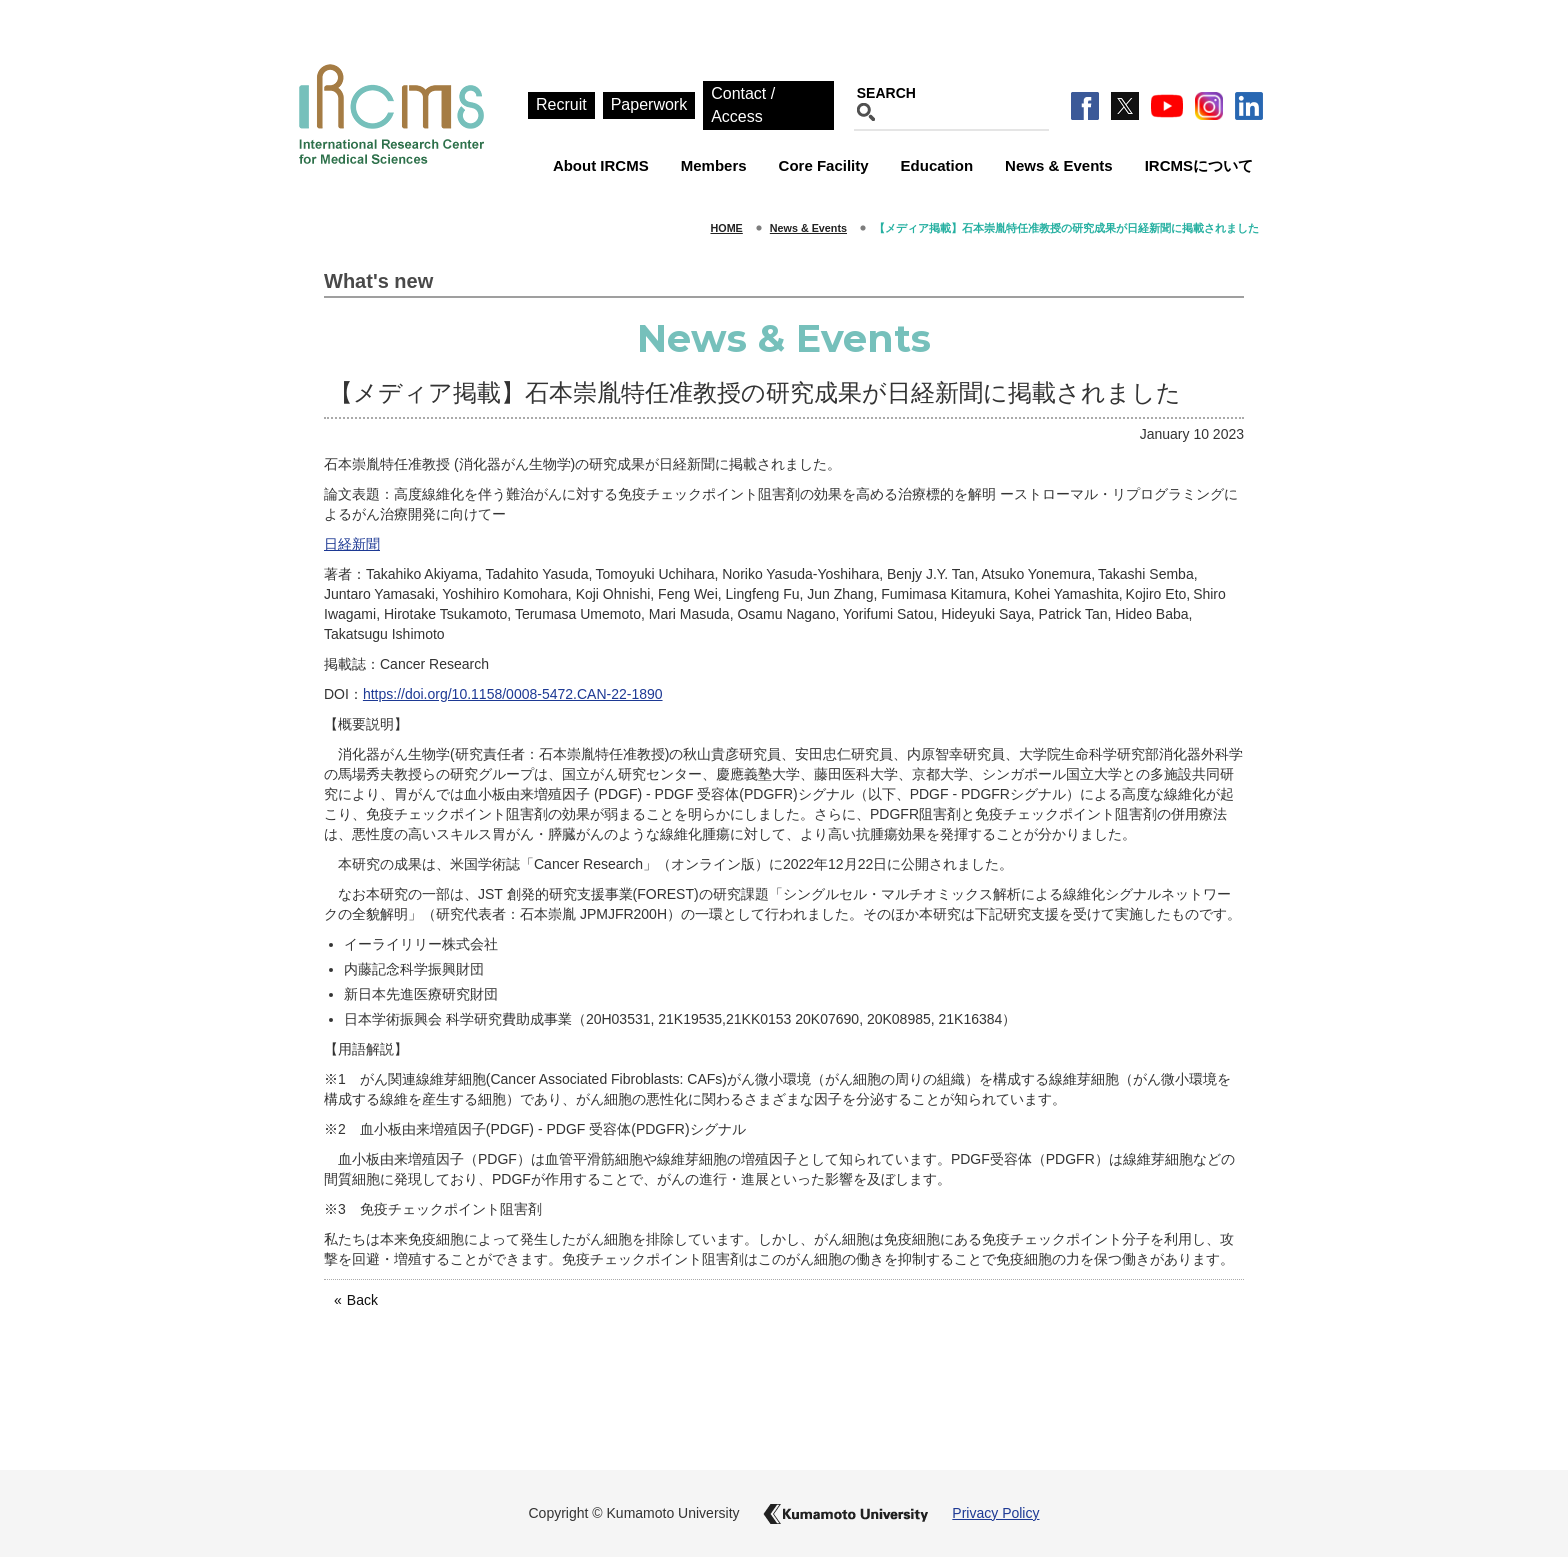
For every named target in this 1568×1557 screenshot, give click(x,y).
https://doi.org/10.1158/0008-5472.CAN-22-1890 (513, 694)
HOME (727, 228)
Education (937, 165)
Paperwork (649, 104)
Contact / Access (743, 105)
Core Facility (824, 165)
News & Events (1059, 165)
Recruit (561, 104)
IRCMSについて (1199, 165)
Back (362, 1300)
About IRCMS (601, 165)
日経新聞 (352, 544)
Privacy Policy (995, 1513)
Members (714, 165)
